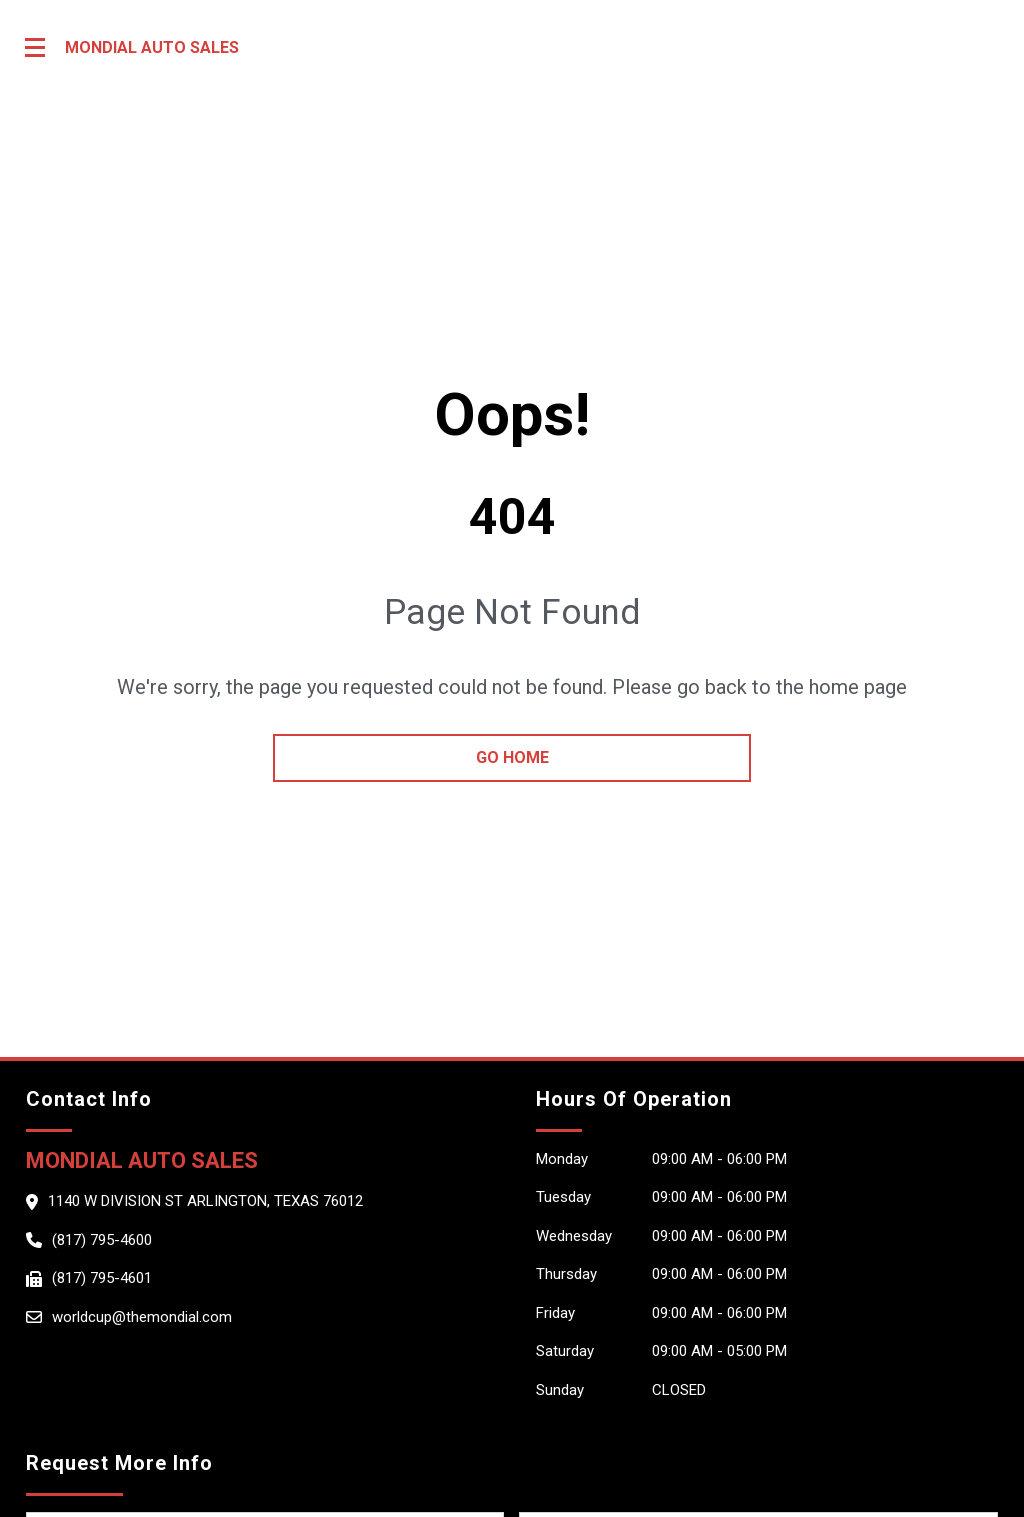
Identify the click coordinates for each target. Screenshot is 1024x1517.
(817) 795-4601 (102, 1278)
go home (512, 757)
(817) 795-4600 (102, 1240)
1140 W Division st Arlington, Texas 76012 (205, 1201)
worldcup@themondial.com (142, 1317)
